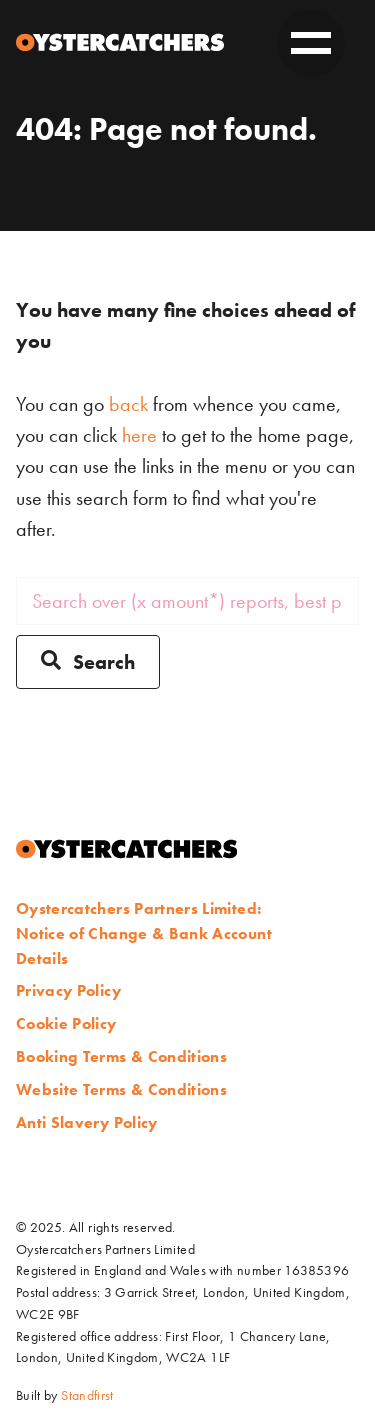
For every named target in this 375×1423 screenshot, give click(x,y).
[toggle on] (311, 43)
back (128, 404)
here (139, 435)
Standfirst (87, 1395)
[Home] (120, 42)
